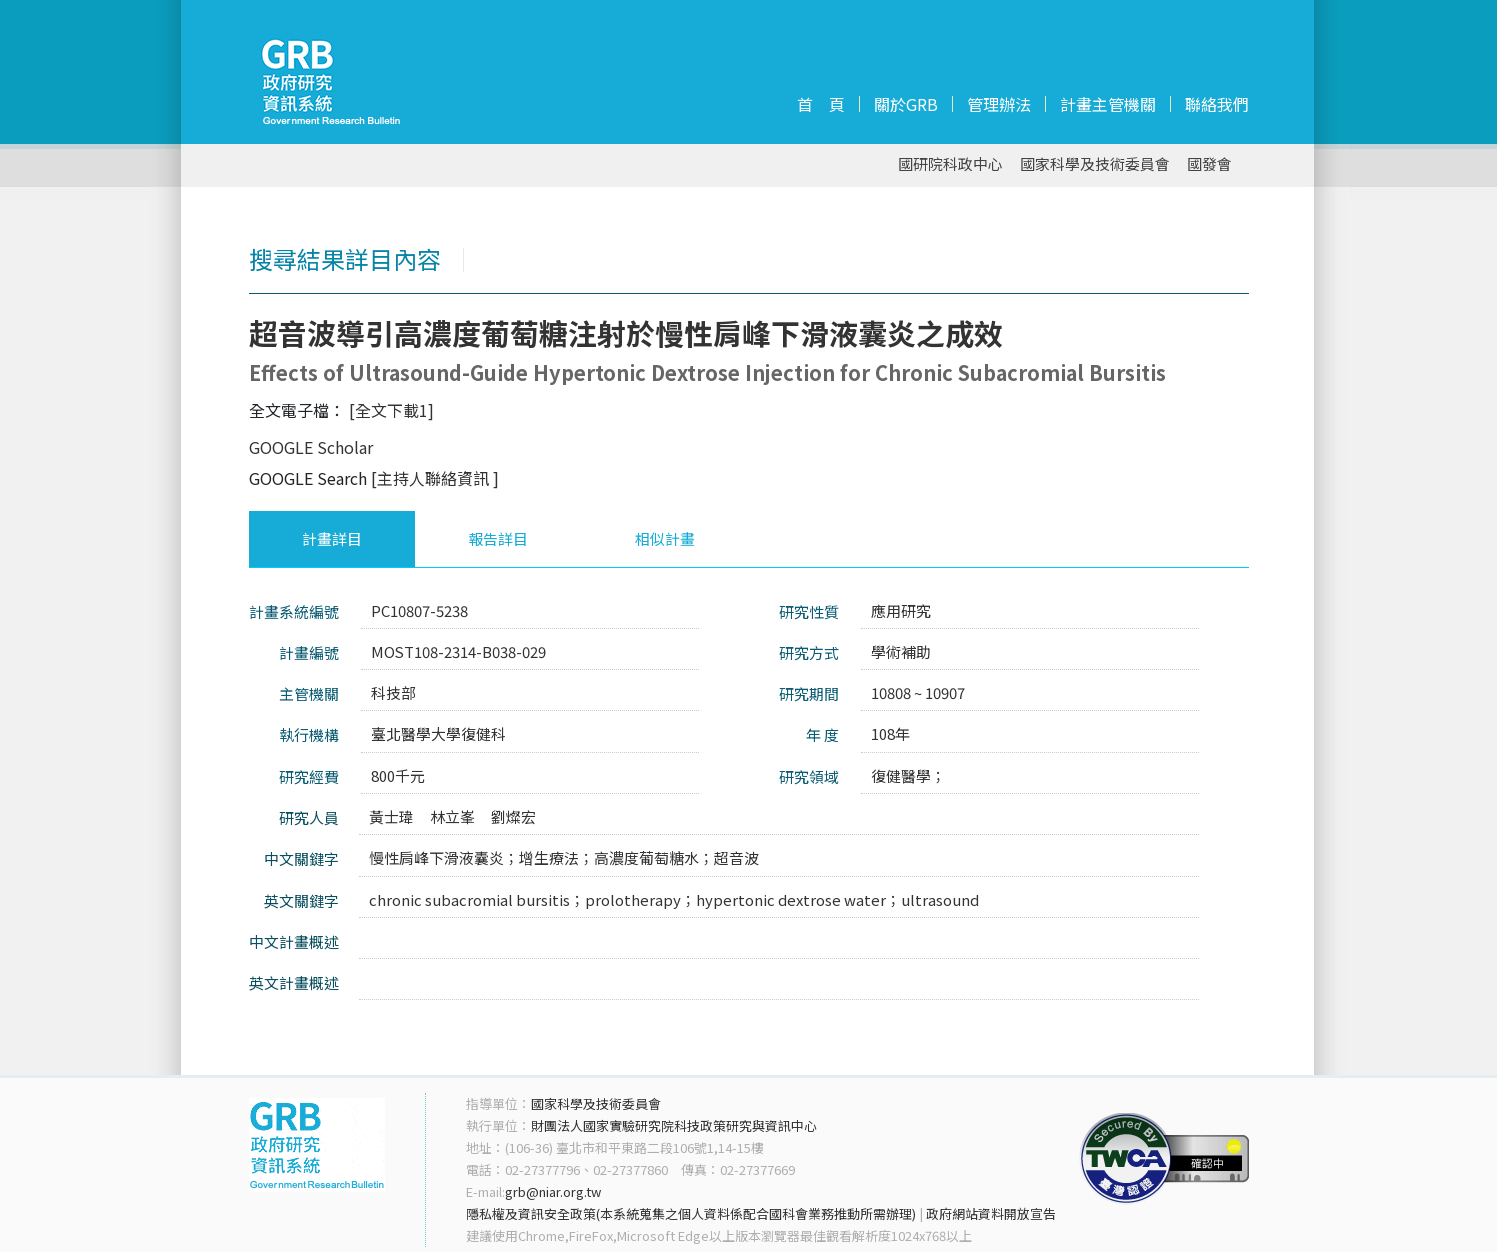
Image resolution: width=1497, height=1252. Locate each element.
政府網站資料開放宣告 (991, 1213)
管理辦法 (999, 104)
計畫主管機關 (1108, 104)
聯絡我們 (1217, 104)
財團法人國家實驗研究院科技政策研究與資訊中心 (674, 1125)
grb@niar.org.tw (553, 1191)
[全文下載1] (391, 410)
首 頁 (821, 104)
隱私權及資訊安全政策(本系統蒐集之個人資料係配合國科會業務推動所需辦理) (691, 1213)
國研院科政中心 (950, 164)
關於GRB (906, 104)
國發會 (1209, 164)
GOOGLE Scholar (311, 447)
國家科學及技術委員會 (1095, 164)
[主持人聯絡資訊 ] (435, 478)
